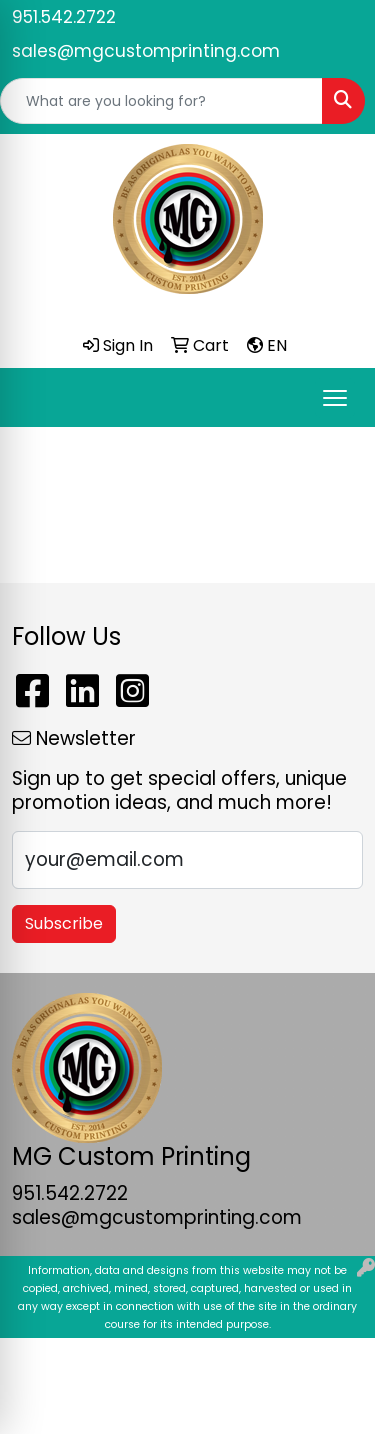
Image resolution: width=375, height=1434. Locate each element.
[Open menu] (335, 398)
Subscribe (64, 923)
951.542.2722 (64, 17)
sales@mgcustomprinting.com (146, 51)
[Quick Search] (161, 101)
